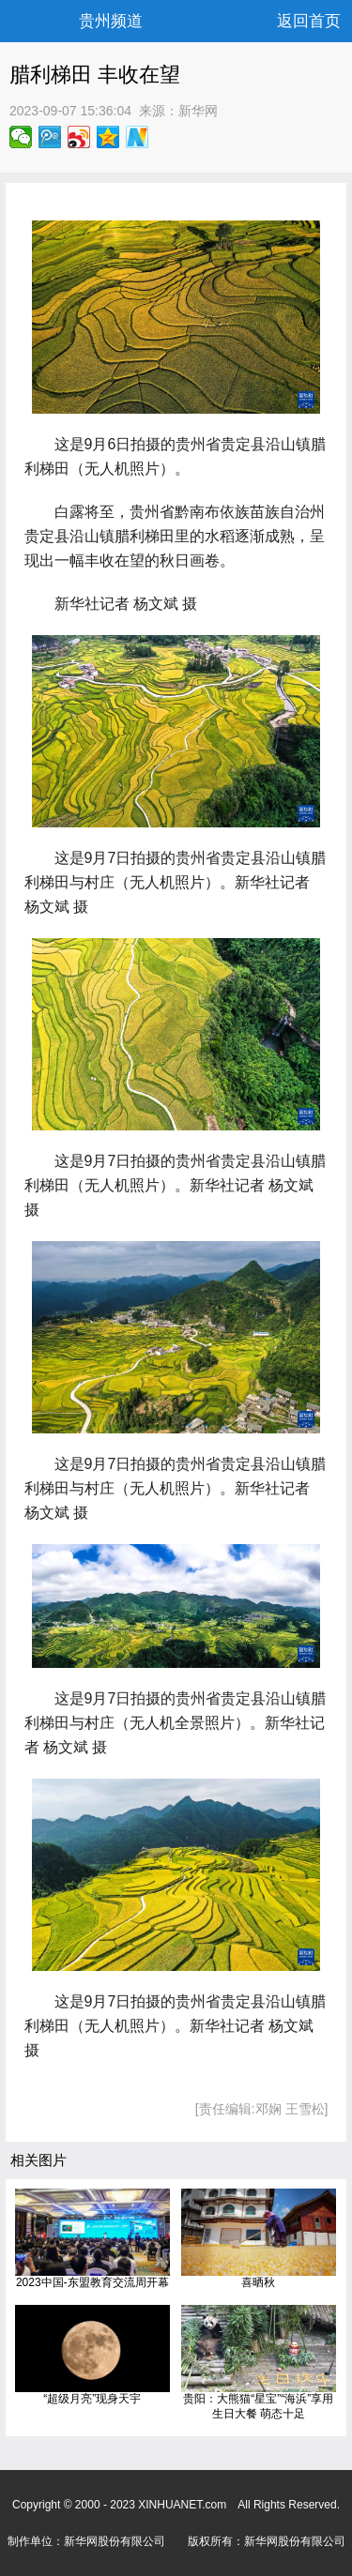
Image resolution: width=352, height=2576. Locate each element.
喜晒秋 (258, 2282)
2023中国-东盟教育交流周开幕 (92, 2282)
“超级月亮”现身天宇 (92, 2398)
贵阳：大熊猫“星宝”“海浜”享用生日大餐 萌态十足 (258, 2406)
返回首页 (309, 21)
